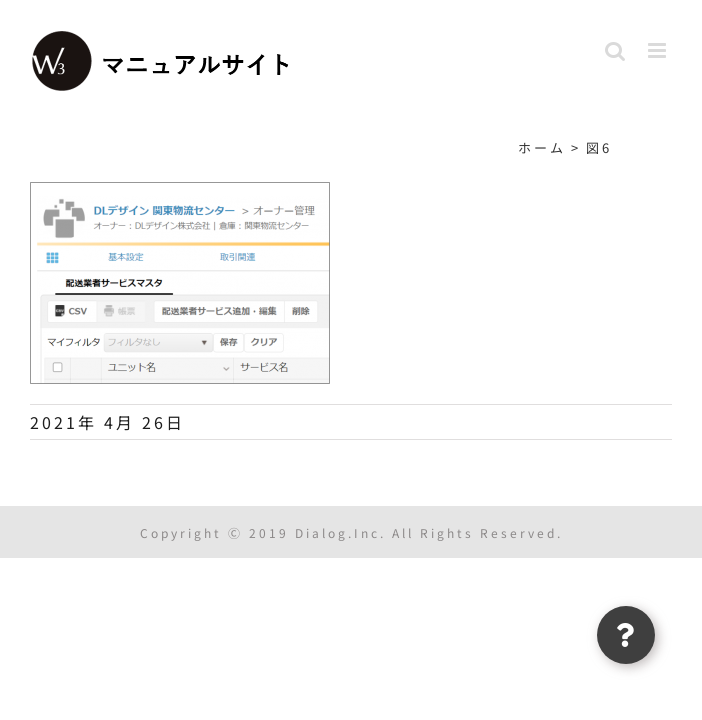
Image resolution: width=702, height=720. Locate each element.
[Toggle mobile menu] (660, 50)
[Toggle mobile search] (616, 50)
